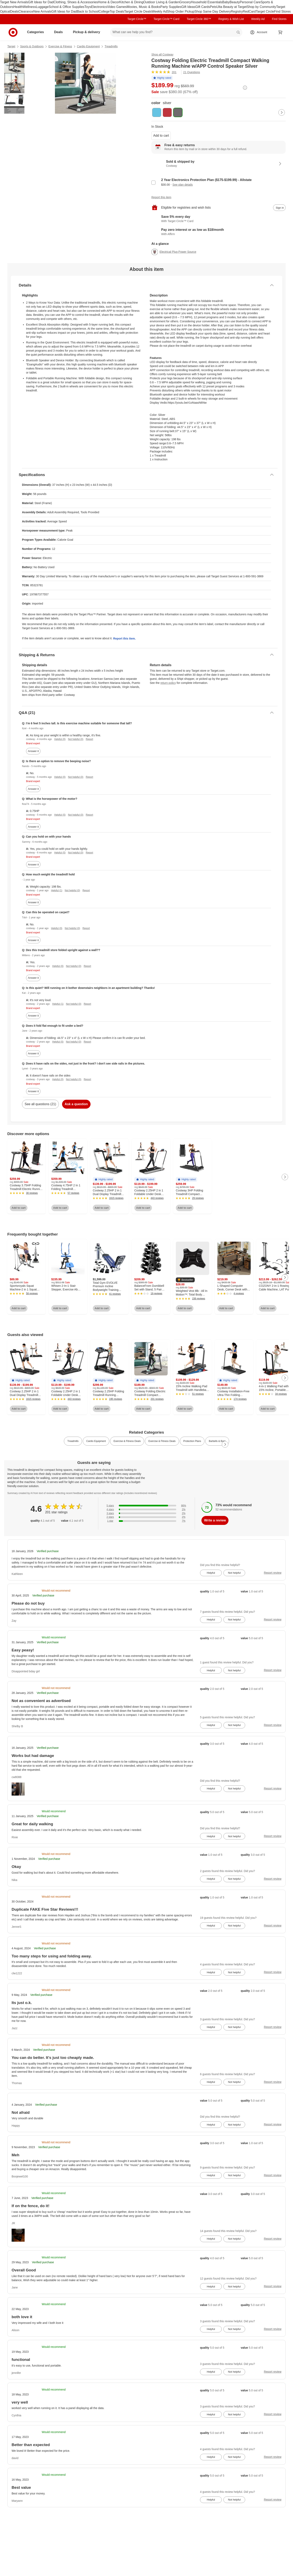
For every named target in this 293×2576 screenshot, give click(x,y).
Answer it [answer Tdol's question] (33, 940)
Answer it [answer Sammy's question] (33, 864)
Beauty (235, 2)
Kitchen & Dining (131, 2)
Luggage (42, 7)
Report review (272, 1572)
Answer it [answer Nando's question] (33, 788)
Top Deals (117, 11)
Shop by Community (261, 7)
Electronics (99, 7)
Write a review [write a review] (215, 1520)
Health (18, 7)
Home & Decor (108, 2)
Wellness (29, 7)
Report (89, 739)
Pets (213, 7)
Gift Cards (202, 7)
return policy (168, 682)
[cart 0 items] (280, 32)
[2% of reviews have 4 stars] (146, 1509)
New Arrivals (42, 11)
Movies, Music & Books (143, 7)
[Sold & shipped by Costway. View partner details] (218, 163)
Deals (14, 11)
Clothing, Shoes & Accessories (76, 2)
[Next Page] (281, 112)
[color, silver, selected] (177, 112)
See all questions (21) (40, 1104)
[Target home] (13, 32)
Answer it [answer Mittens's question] (33, 977)
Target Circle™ (136, 19)
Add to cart (161, 135)
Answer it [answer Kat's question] (33, 1015)
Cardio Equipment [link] (96, 1441)
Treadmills (111, 46)
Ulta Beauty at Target (231, 7)
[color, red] (167, 112)
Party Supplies (170, 7)
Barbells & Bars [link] (217, 1441)
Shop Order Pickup (181, 11)
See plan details (183, 184)
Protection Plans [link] (192, 1441)
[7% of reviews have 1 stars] (146, 1521)
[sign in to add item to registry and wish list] (279, 207)
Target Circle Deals (138, 11)
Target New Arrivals (14, 2)
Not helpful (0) (75, 739)
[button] (162, 78)
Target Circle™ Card (166, 19)
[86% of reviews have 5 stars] (146, 1505)
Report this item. (124, 638)
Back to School (88, 11)
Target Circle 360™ (199, 19)
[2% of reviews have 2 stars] (146, 1517)
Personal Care (250, 2)
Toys (87, 7)
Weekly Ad (159, 11)
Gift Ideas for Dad (41, 2)
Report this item (161, 197)
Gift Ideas (188, 7)
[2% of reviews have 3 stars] (146, 1513)
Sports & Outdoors (32, 46)
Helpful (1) (56, 890)
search (238, 32)
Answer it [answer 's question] (33, 902)
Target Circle (265, 11)
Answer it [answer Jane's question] (33, 1053)
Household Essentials (206, 2)
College (104, 11)
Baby (226, 2)
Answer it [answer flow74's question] (33, 826)
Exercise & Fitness (60, 46)
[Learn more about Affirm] (218, 232)
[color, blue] (156, 112)
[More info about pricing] (245, 88)
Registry (237, 11)
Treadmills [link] (73, 1441)
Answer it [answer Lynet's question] (33, 1091)
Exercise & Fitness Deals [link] (127, 1441)
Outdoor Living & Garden (161, 2)
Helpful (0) (60, 739)
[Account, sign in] (260, 32)
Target (11, 46)
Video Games (117, 7)
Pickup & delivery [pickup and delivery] (88, 32)
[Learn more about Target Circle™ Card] (218, 219)
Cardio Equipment (88, 46)
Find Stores (282, 11)
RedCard (249, 11)
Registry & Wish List (231, 19)
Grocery (185, 2)
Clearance (26, 11)
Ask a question (76, 1104)
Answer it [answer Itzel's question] (33, 751)
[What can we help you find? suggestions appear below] (176, 32)
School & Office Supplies (66, 7)
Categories (37, 32)
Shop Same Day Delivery (213, 11)
